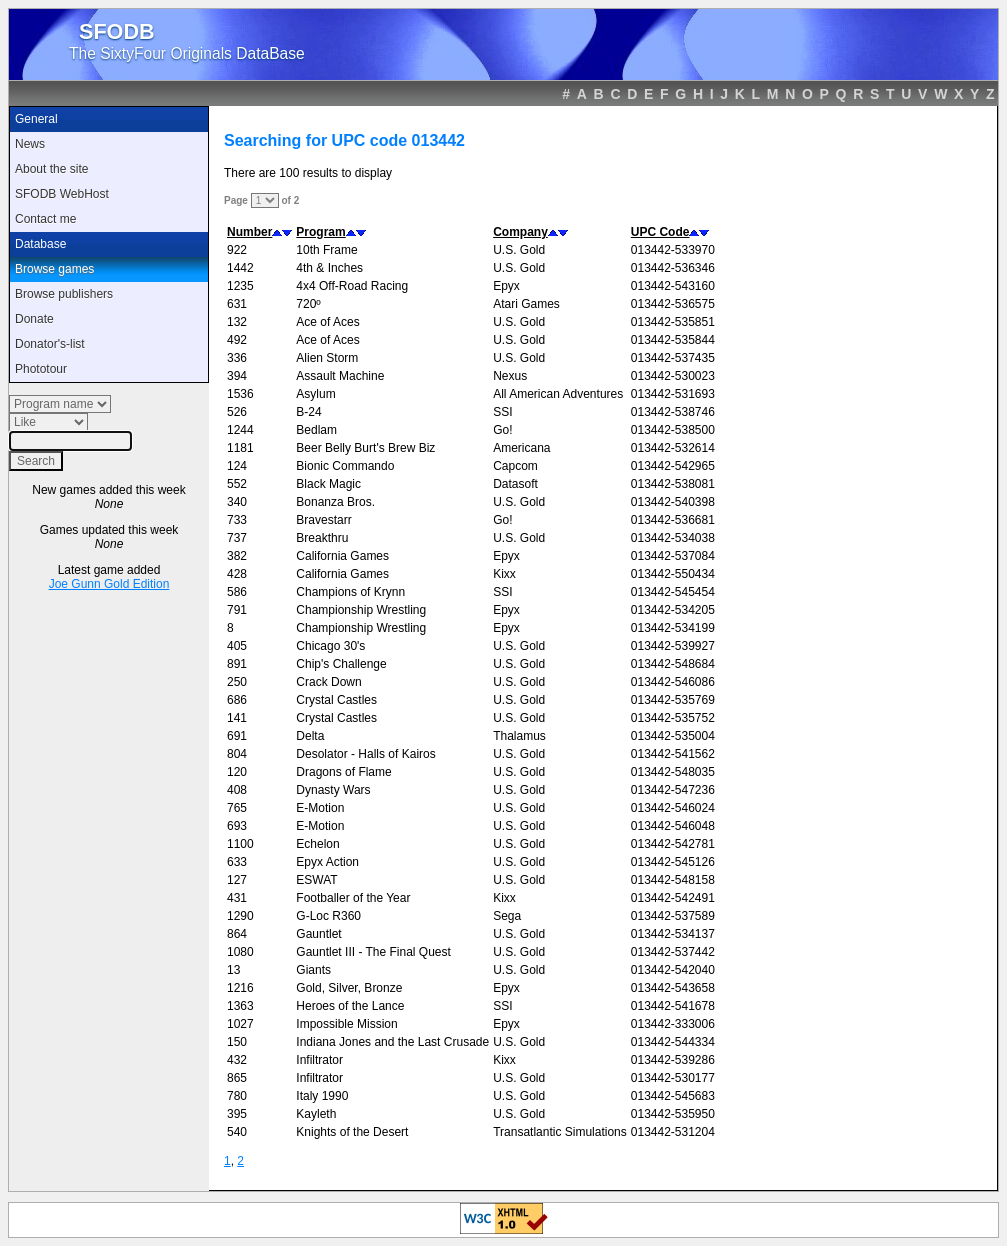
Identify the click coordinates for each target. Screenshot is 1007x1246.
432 (237, 1060)
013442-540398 (673, 502)
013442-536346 (673, 268)
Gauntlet (318, 934)
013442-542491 (673, 898)
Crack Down (328, 682)
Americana (521, 448)
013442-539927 (673, 646)
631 (237, 304)
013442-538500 (673, 430)
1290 (240, 916)
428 (237, 574)
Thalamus (519, 736)
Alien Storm (327, 358)
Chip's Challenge (341, 664)
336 (237, 358)
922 (237, 250)
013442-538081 (673, 484)
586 (237, 592)
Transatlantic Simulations (560, 1132)
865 (237, 1078)
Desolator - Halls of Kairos (365, 754)
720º (308, 304)
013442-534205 (673, 610)
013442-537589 (673, 916)
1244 (240, 430)
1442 (240, 268)
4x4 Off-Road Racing (352, 286)
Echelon (317, 844)
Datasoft (515, 484)
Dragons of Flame (343, 772)
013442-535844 (673, 340)
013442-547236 (673, 790)
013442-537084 (673, 556)
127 (237, 880)
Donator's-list (50, 344)
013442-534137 (673, 934)
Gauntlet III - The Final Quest (373, 952)
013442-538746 (673, 412)
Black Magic (328, 484)
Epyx (506, 286)
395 (237, 1114)
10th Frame (326, 250)
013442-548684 (673, 664)
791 (237, 610)
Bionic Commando (345, 466)
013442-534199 (673, 628)
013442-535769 (673, 700)
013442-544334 (673, 1042)
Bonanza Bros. (335, 502)
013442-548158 (673, 880)
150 (237, 1042)
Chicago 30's (330, 646)
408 (237, 790)
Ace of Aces (327, 322)
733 (237, 520)
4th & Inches (329, 268)
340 (237, 502)
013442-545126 (673, 862)
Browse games (54, 269)
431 (237, 898)
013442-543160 (673, 286)
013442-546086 (673, 682)
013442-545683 (673, 1096)
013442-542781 (673, 844)
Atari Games (526, 304)
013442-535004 (673, 736)
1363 (240, 1006)
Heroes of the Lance (350, 1006)
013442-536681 (673, 520)
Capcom (515, 466)
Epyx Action (327, 862)
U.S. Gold (519, 250)
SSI (502, 412)
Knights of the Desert (352, 1132)
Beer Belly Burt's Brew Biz (365, 448)
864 (237, 934)
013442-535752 (673, 718)
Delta (310, 736)
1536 (240, 394)
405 (237, 646)
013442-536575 (673, 304)
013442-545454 (673, 592)
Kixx (504, 574)
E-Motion (320, 808)
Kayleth (316, 1114)
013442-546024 (673, 808)
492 (237, 340)
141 (237, 718)
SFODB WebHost (62, 194)
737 (237, 538)
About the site (51, 169)
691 (237, 736)
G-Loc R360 (328, 916)
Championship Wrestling (361, 610)
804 (237, 754)
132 (237, 322)
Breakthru (322, 538)
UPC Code (660, 232)
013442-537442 (673, 952)
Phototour (41, 369)
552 (237, 484)
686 (237, 700)
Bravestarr (323, 520)
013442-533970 (673, 250)
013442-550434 (673, 574)
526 (237, 412)
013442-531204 (673, 1132)
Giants (313, 970)
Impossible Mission (346, 1024)
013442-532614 (673, 448)
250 (237, 682)
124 (237, 466)
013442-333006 (673, 1024)
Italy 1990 (322, 1096)
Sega (507, 916)
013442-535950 (673, 1114)
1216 (240, 988)
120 (237, 772)
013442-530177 (673, 1078)
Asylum (315, 394)
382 (237, 556)
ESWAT (316, 880)
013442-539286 (673, 1060)
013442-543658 (673, 988)
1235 (240, 286)
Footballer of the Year (353, 898)
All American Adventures (558, 394)
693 (237, 826)
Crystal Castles (336, 700)
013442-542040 (673, 970)
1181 (240, 448)
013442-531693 (673, 394)
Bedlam (316, 430)
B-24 (308, 412)
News (30, 144)
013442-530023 (673, 376)
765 (237, 808)
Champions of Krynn (350, 592)
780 (237, 1096)
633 (237, 862)
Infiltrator (319, 1060)
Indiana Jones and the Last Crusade (392, 1042)
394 (237, 376)
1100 (240, 844)
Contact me (45, 219)
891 (237, 664)
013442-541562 (673, 754)
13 (233, 970)
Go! (502, 430)
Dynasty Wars (333, 790)
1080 (240, 952)
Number (249, 232)
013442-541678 (673, 1006)
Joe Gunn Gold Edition (109, 584)
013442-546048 (673, 826)
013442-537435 (673, 358)
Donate (34, 319)
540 (237, 1132)
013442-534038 (673, 538)
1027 (240, 1024)
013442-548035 (673, 772)
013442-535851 (673, 322)
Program (320, 232)
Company (520, 232)
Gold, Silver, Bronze (349, 988)
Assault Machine (340, 376)
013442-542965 (673, 466)
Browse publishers (64, 294)
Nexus (510, 376)
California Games (342, 556)
